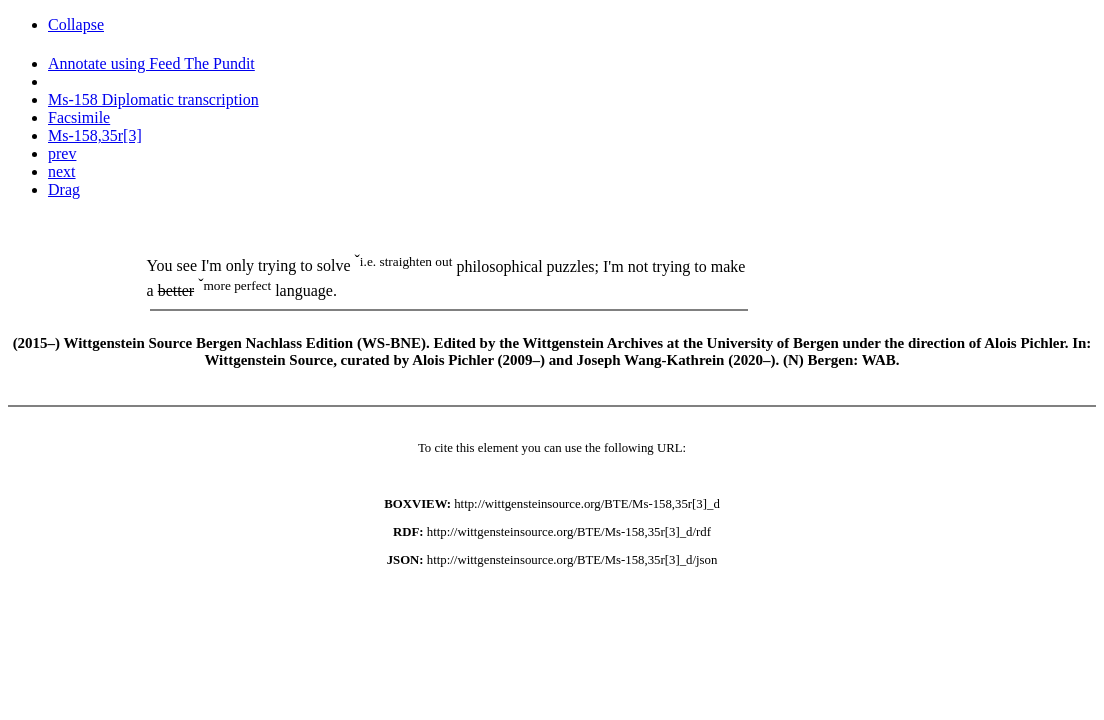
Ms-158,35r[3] (95, 135)
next (62, 171)
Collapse (76, 24)
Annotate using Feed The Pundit (151, 63)
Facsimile (79, 117)
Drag (64, 189)
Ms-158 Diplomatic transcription (153, 99)
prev (62, 153)
